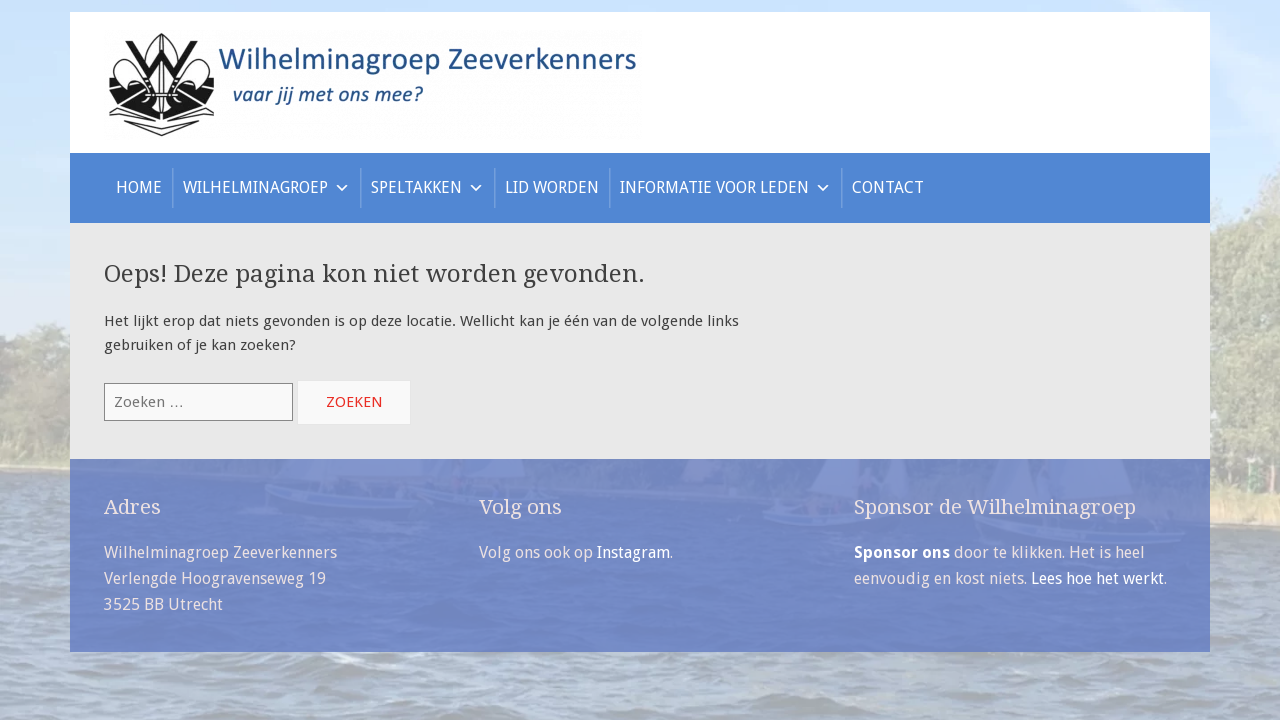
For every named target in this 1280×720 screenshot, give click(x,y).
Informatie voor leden (725, 187)
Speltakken (427, 187)
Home (139, 187)
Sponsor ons (902, 552)
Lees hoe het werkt (1097, 578)
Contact (888, 187)
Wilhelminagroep (266, 187)
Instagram (633, 552)
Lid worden (552, 187)
